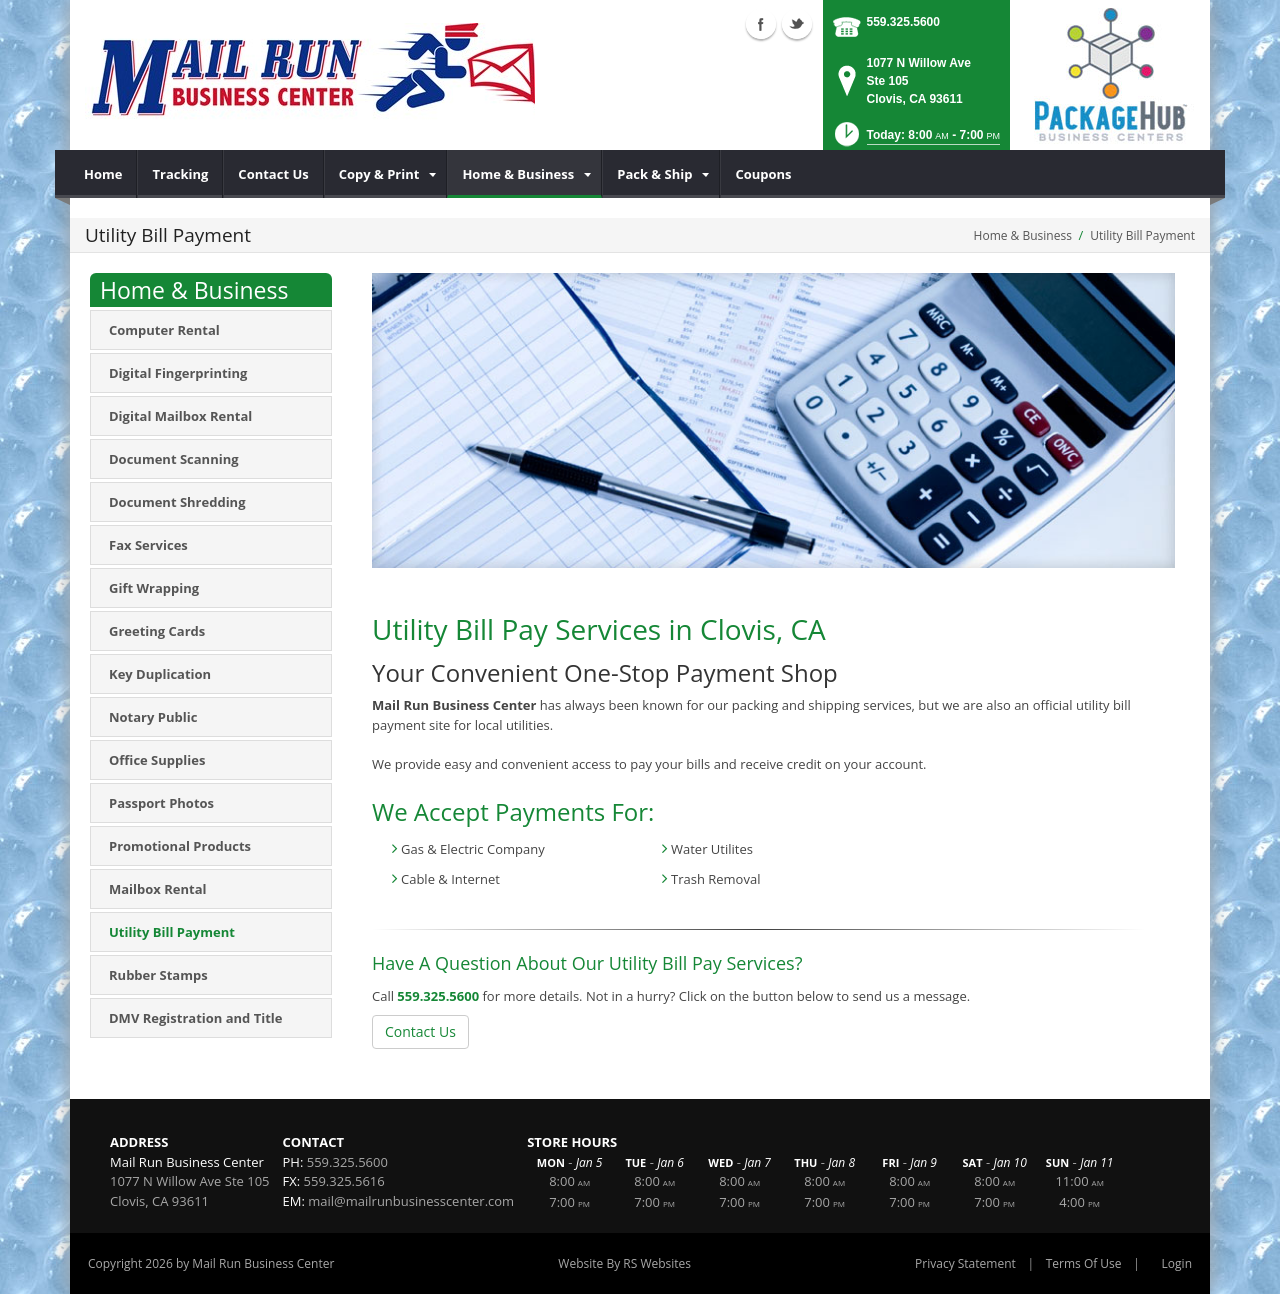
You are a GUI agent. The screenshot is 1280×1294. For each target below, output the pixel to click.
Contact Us (420, 1031)
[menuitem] (103, 174)
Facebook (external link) (761, 24)
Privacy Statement (965, 1263)
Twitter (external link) (797, 24)
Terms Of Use (1084, 1263)
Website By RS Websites (624, 1263)
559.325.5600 (903, 22)
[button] (915, 140)
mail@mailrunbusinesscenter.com (411, 1201)
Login (1177, 1263)
